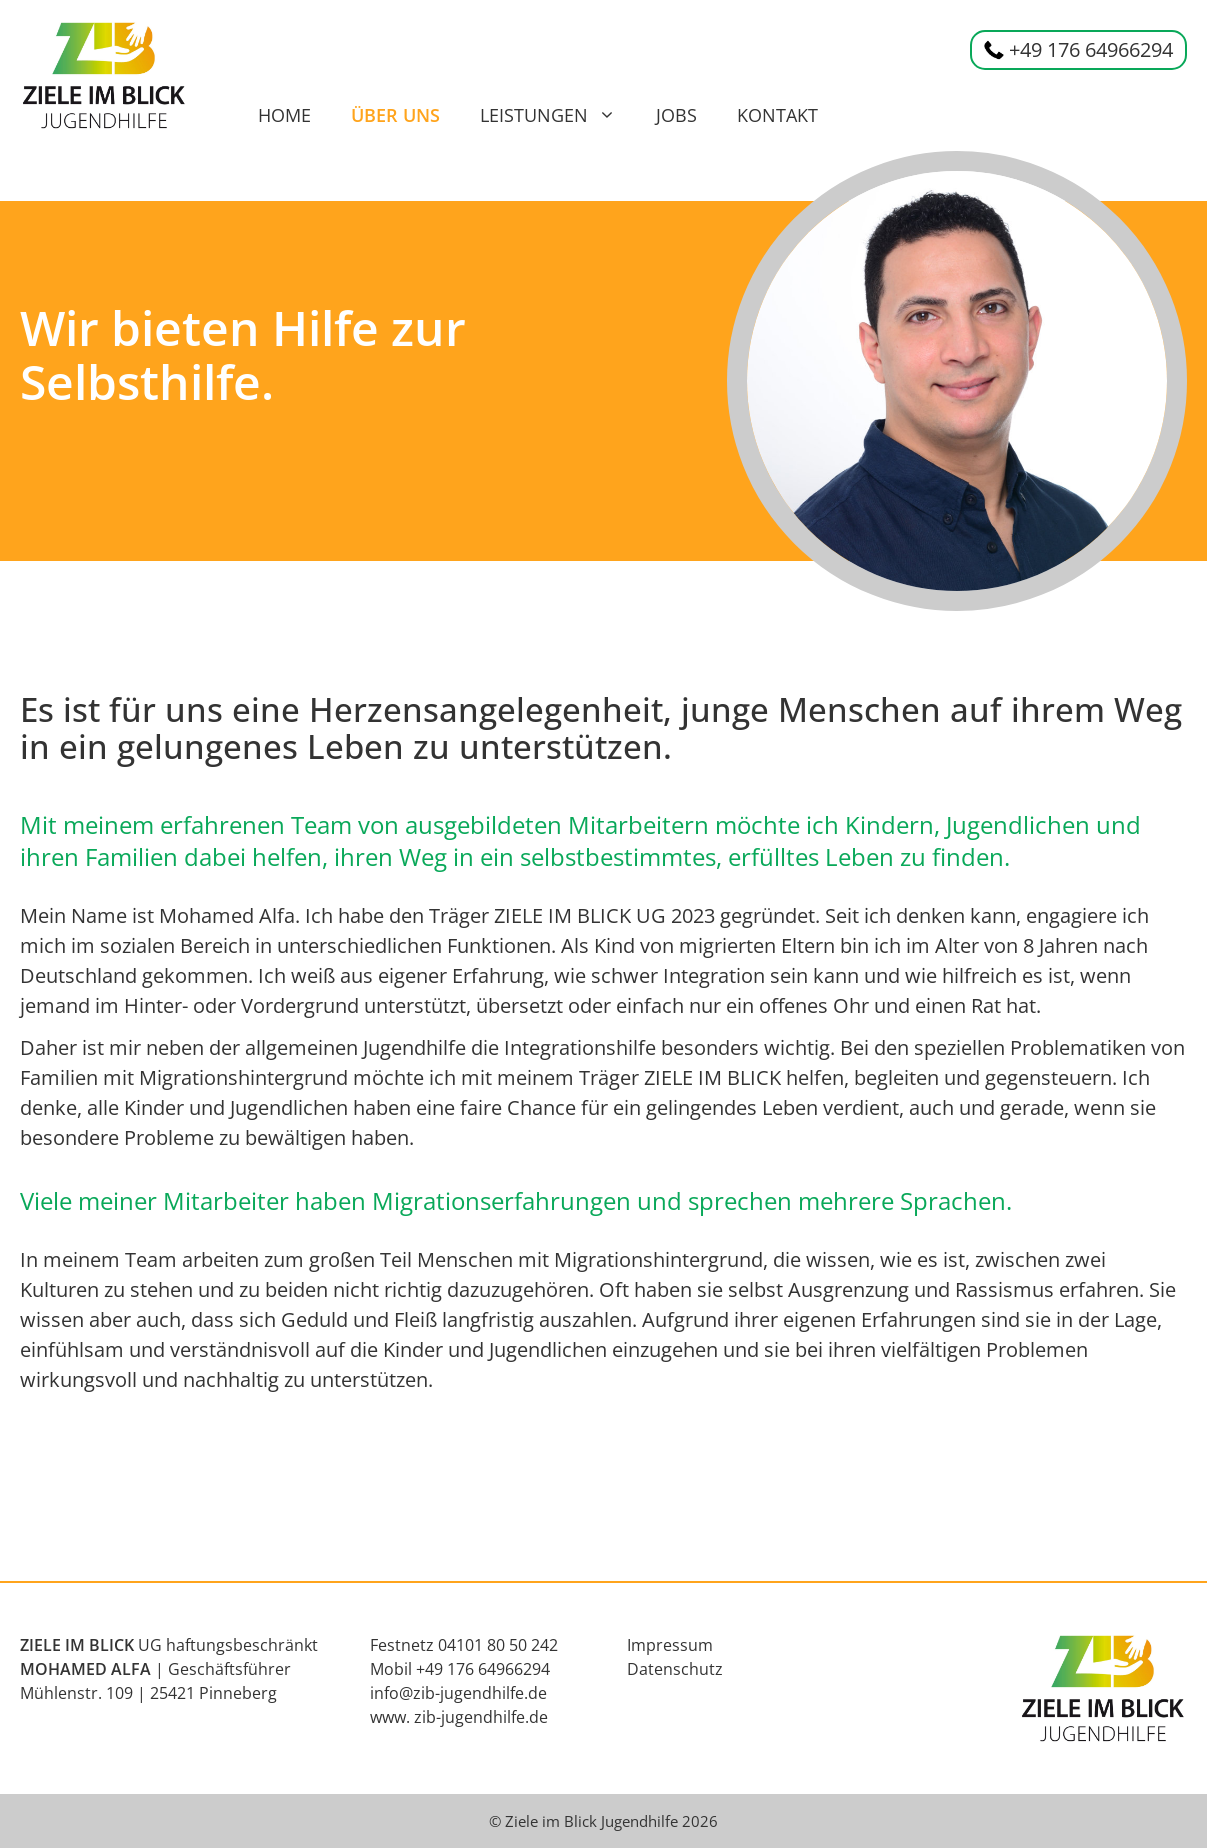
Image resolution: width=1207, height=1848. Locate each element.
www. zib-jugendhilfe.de (459, 1717)
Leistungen (558, 115)
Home (284, 115)
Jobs (676, 115)
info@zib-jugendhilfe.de (458, 1693)
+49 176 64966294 (1091, 49)
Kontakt (777, 115)
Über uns (395, 115)
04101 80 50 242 (498, 1645)
